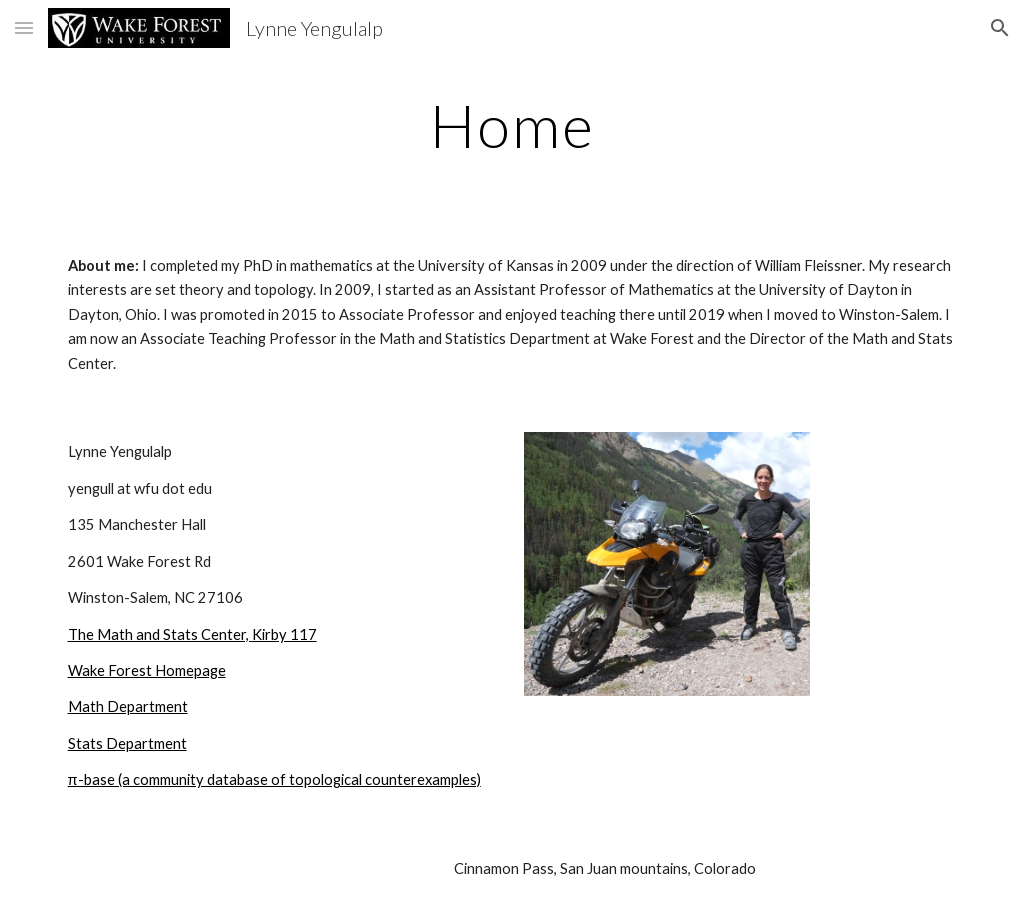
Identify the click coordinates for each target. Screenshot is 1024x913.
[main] (512, 125)
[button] (24, 27)
